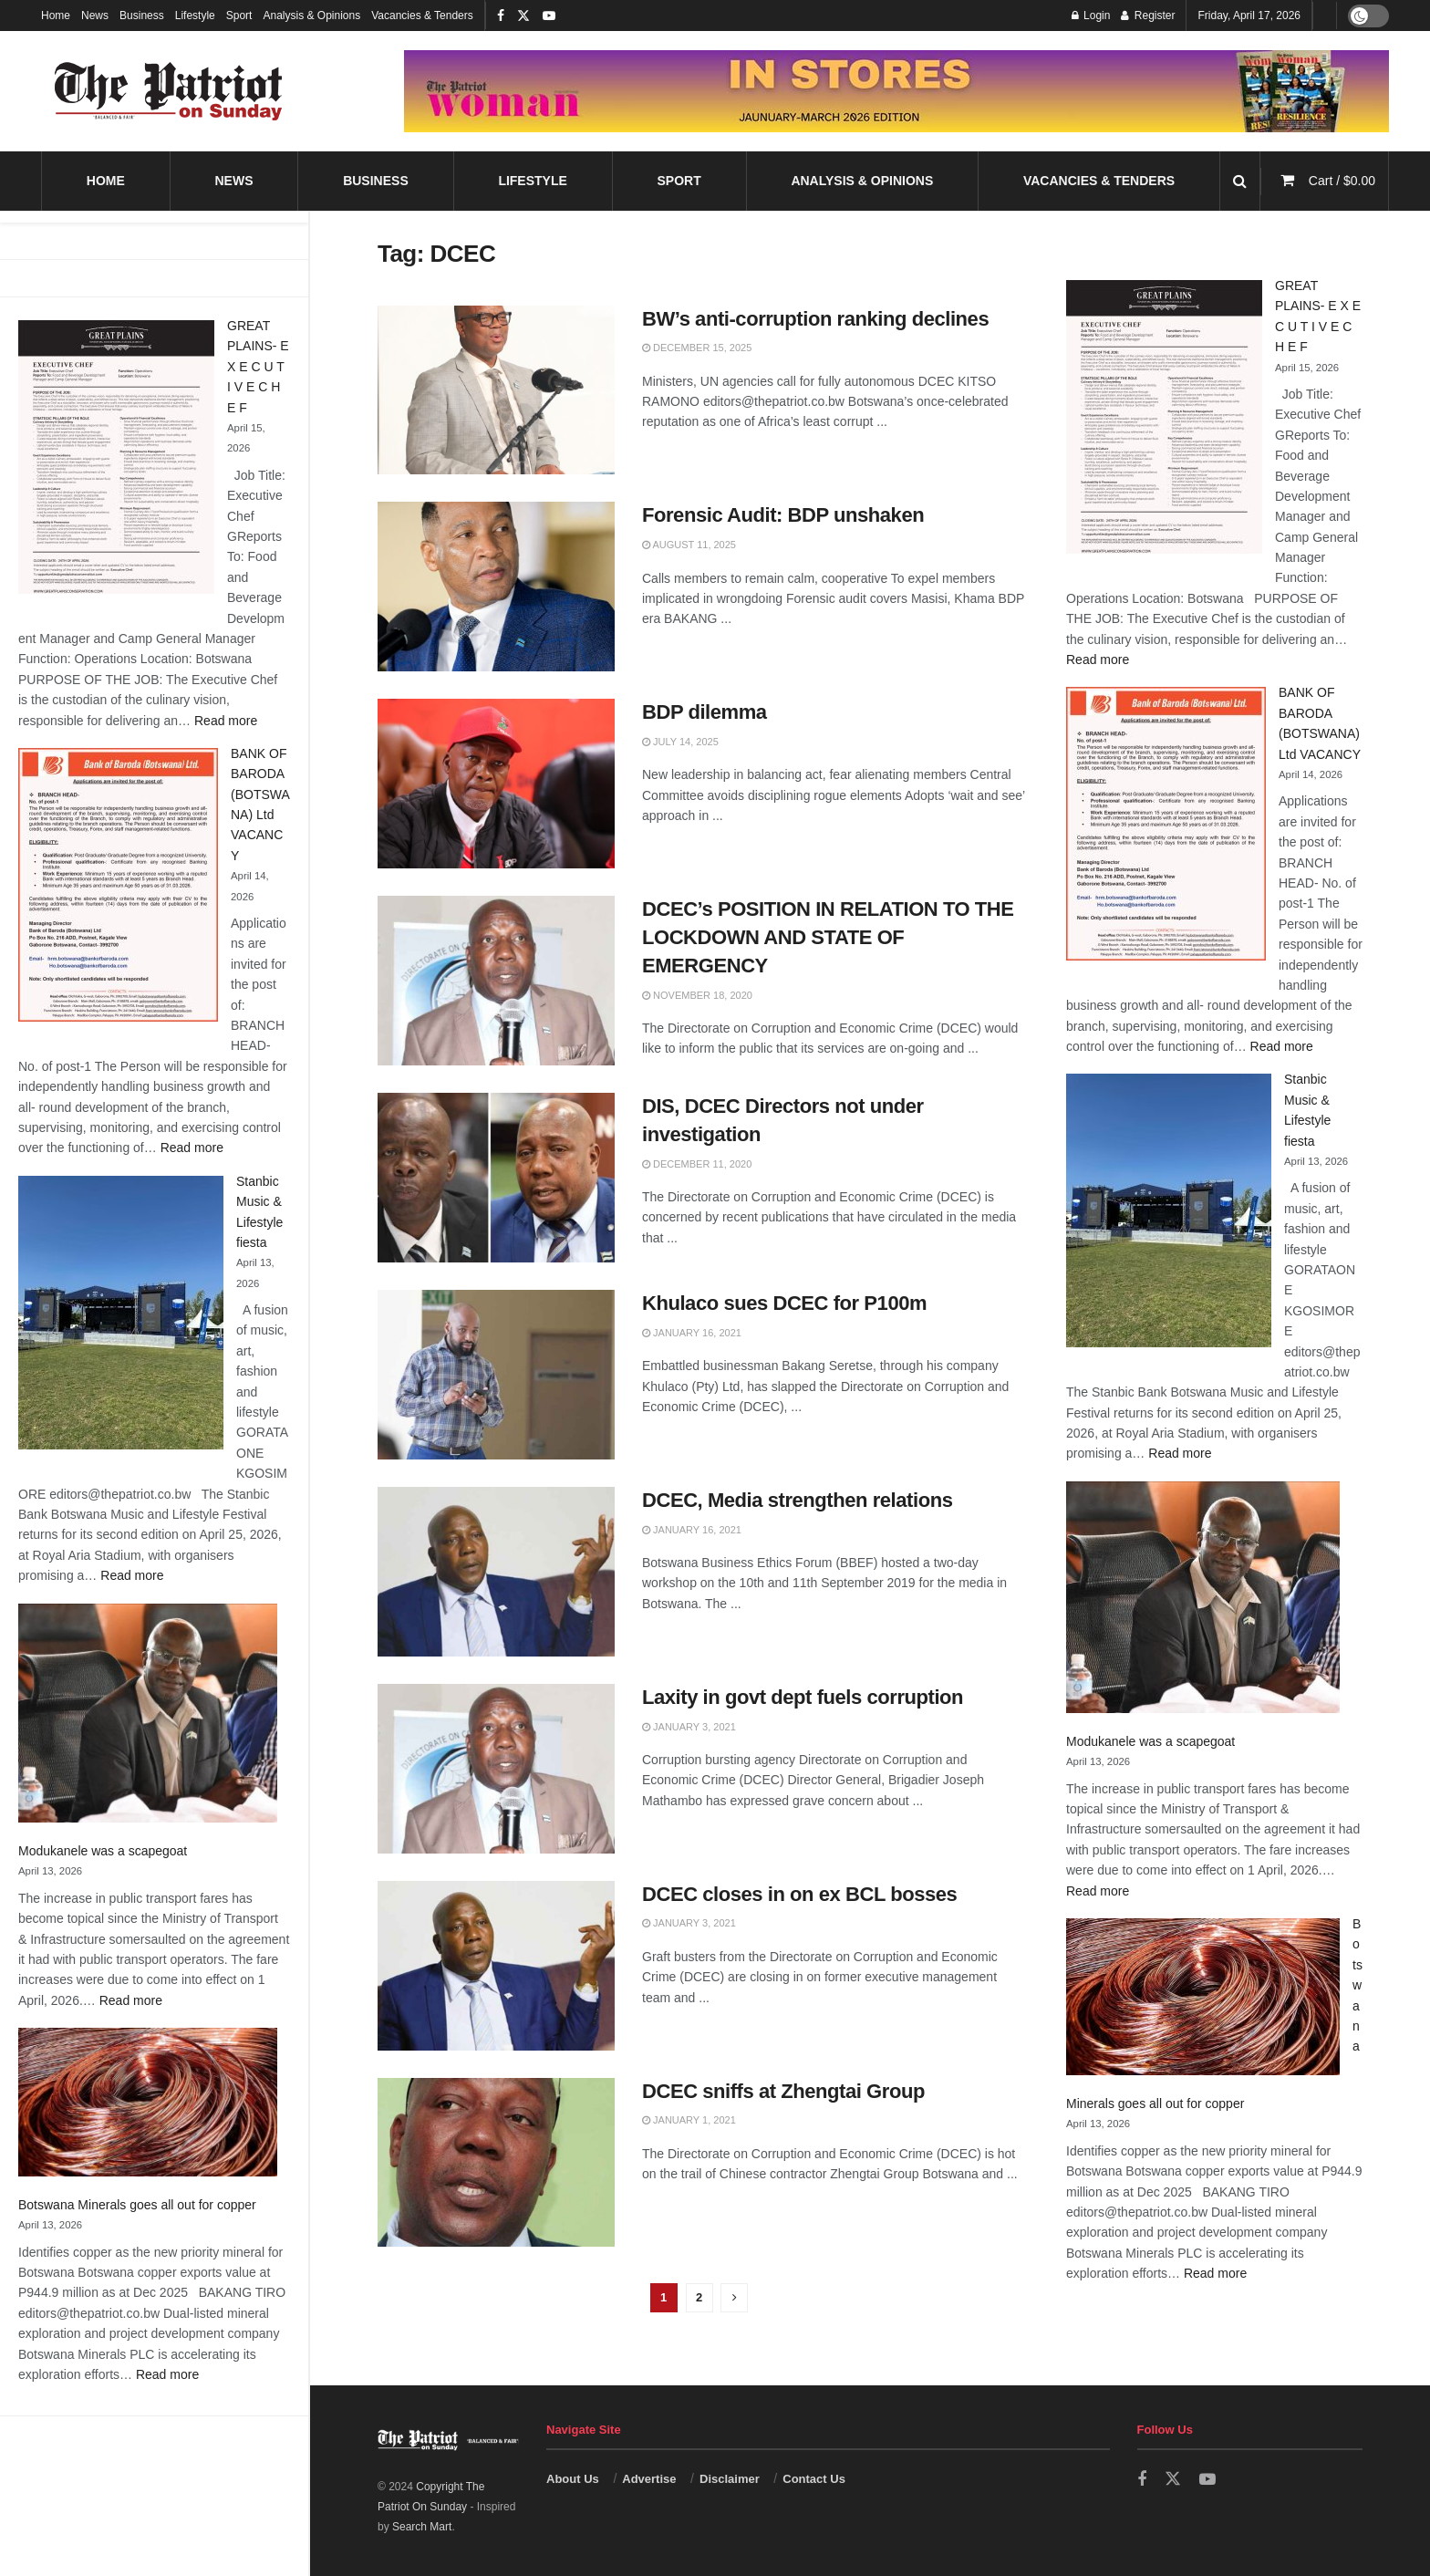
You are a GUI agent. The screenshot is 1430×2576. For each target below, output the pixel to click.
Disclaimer (729, 2479)
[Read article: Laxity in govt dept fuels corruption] (496, 1769)
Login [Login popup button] (1091, 15)
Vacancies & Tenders (422, 15)
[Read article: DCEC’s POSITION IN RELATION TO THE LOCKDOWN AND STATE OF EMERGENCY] (496, 980)
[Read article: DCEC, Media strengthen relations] (496, 1572)
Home (55, 15)
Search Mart (421, 2526)
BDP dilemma (704, 712)
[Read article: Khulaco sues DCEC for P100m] (496, 1374)
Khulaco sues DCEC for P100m (784, 1303)
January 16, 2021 (691, 1332)
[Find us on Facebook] (1141, 2479)
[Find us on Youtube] (1207, 2479)
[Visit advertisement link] (896, 91)
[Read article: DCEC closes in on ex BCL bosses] (496, 1966)
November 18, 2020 (697, 995)
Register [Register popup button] (1148, 15)
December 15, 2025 (696, 347)
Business (141, 15)
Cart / (1342, 180)
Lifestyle (195, 15)
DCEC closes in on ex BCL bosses (799, 1894)
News (95, 15)
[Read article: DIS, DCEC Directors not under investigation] (496, 1177)
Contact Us (813, 2479)
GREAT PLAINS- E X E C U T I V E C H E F (258, 366)
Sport (239, 15)
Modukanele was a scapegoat (102, 1851)
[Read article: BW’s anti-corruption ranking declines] (496, 390)
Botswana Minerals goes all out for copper (137, 2204)
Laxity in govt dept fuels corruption (802, 1697)
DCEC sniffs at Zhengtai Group (783, 2091)
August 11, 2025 (689, 544)
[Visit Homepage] (168, 91)
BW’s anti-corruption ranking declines (815, 318)
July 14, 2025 (680, 741)
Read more (225, 720)
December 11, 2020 (696, 1163)
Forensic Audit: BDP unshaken (783, 515)
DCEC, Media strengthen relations (797, 1500)
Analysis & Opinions (311, 15)
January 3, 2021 (689, 1726)
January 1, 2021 (689, 2119)
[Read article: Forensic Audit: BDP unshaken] (496, 586)
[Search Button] (1240, 181)
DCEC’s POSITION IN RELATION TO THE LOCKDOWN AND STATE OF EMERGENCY (828, 937)
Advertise (649, 2479)
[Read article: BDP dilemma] (496, 783)
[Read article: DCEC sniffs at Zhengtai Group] (496, 2163)
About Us (572, 2479)
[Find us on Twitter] (1173, 2479)
